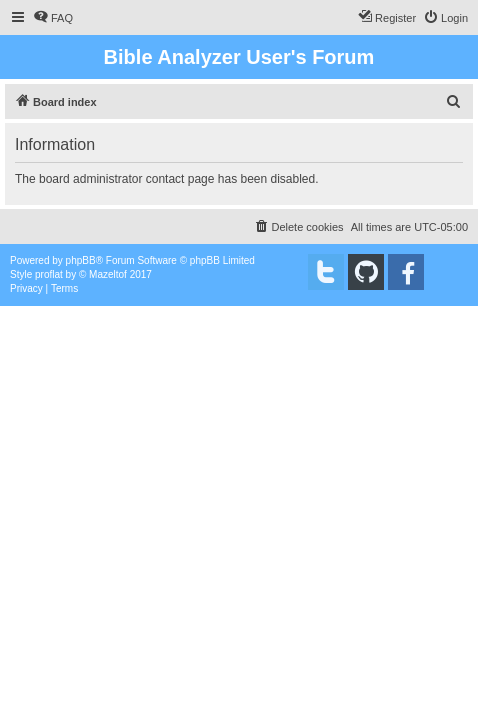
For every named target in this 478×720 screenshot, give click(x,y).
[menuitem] (53, 18)
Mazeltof (108, 274)
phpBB (81, 260)
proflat (49, 274)
